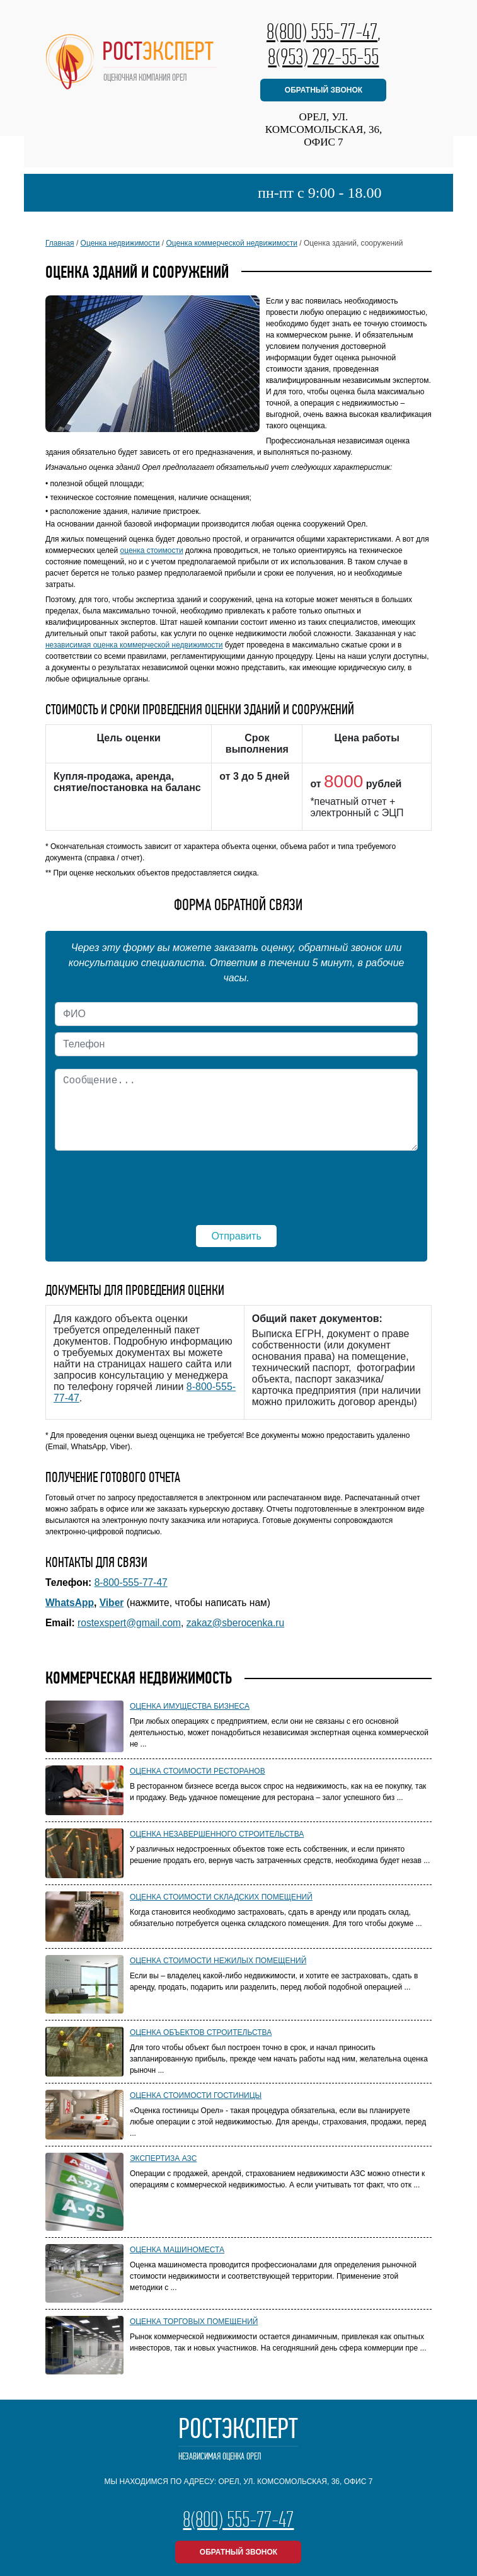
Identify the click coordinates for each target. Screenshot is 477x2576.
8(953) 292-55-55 (323, 56)
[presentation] (236, 1181)
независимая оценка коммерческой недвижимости (134, 645)
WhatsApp (69, 1602)
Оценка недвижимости (120, 243)
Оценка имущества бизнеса (190, 1706)
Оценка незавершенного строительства (217, 1834)
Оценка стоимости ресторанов (197, 1771)
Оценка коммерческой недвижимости (232, 243)
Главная (59, 243)
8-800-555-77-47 (131, 1582)
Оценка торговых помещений (194, 2321)
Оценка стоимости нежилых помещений (218, 1960)
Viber (112, 1602)
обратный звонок (323, 90)
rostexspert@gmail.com (129, 1622)
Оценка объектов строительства (201, 2032)
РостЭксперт (238, 2439)
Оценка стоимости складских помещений (221, 1897)
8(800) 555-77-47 (322, 31)
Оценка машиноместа (177, 2249)
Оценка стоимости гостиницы (195, 2095)
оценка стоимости (151, 550)
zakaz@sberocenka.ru (235, 1622)
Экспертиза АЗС (163, 2158)
